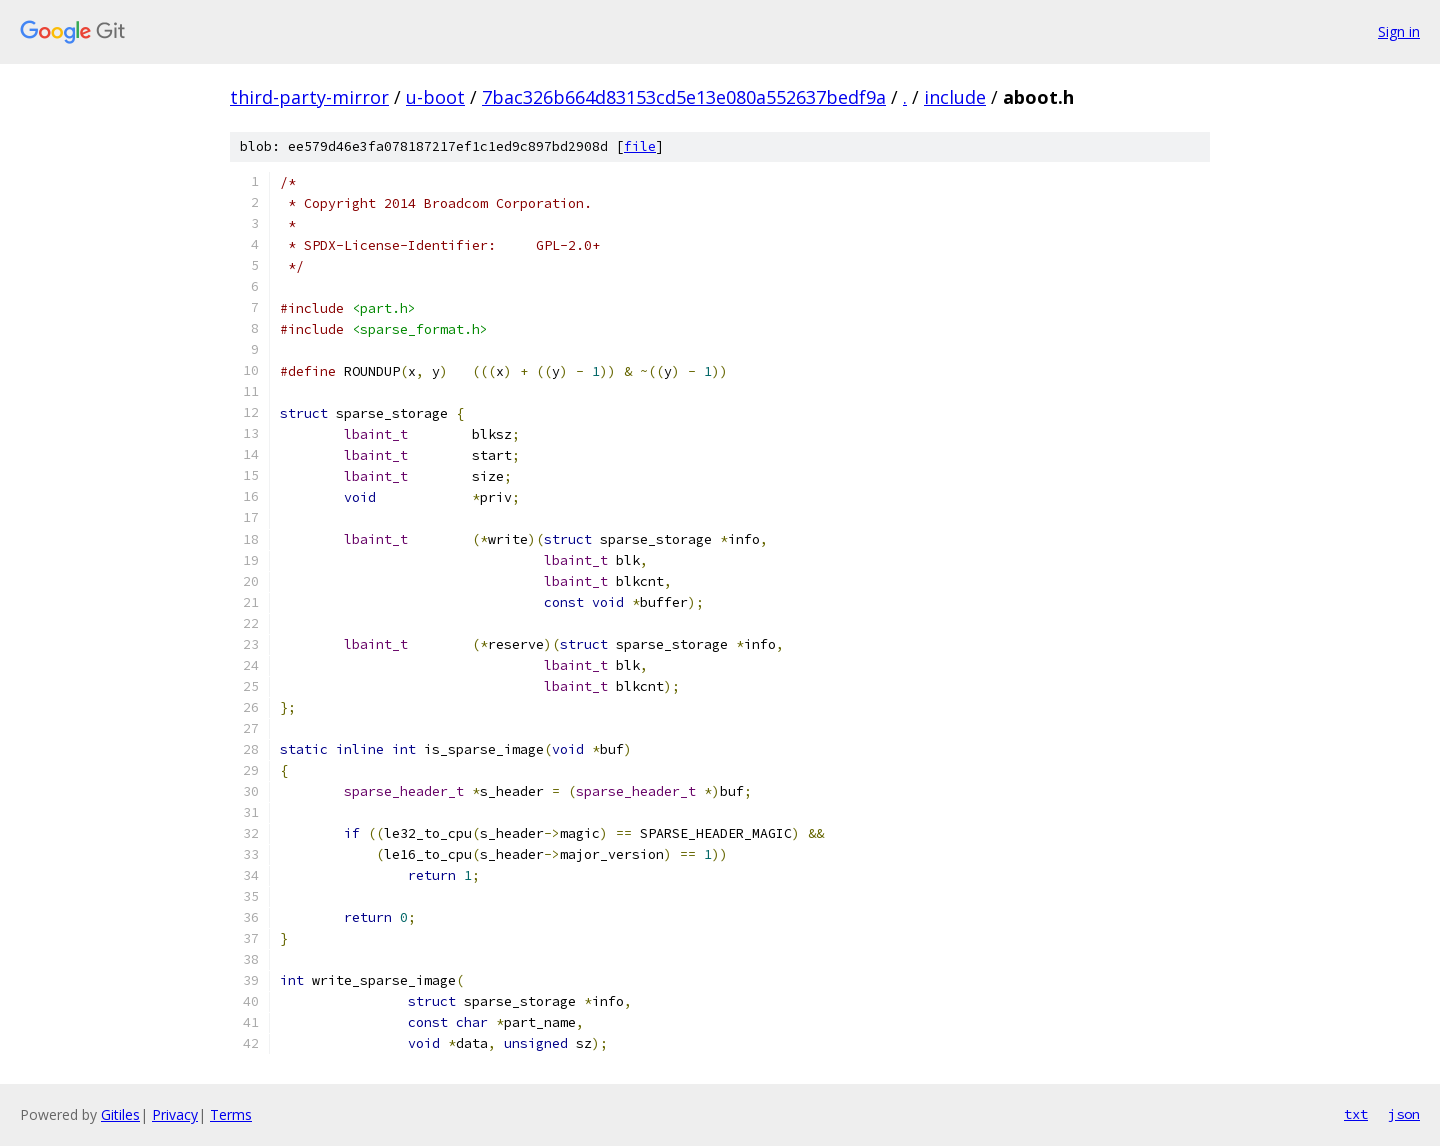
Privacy (175, 1114)
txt (1356, 1114)
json (1404, 1114)
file (640, 146)
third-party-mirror (309, 97)
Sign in (1399, 31)
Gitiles (120, 1114)
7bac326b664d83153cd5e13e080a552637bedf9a (684, 97)
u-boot (435, 97)
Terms (231, 1114)
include (955, 97)
